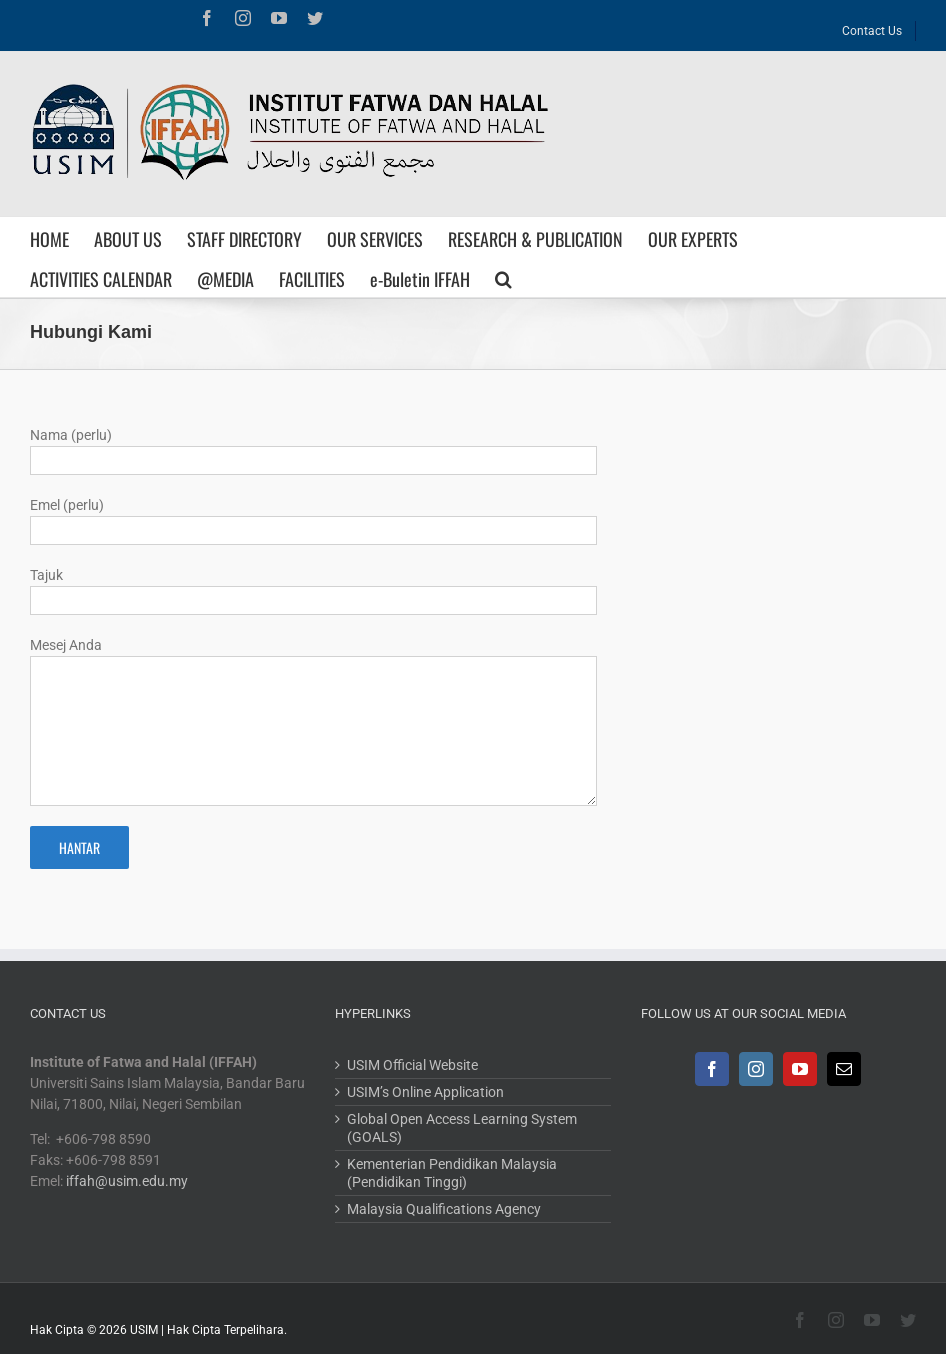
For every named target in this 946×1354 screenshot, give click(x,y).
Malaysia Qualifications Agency (444, 1209)
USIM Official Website (412, 1065)
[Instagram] (756, 1069)
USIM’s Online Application (425, 1092)
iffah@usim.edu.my (127, 1181)
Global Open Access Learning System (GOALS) (462, 1128)
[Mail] (844, 1069)
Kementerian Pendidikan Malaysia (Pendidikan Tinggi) (452, 1173)
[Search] (503, 277)
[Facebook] (712, 1069)
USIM (144, 1330)
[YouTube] (800, 1069)
